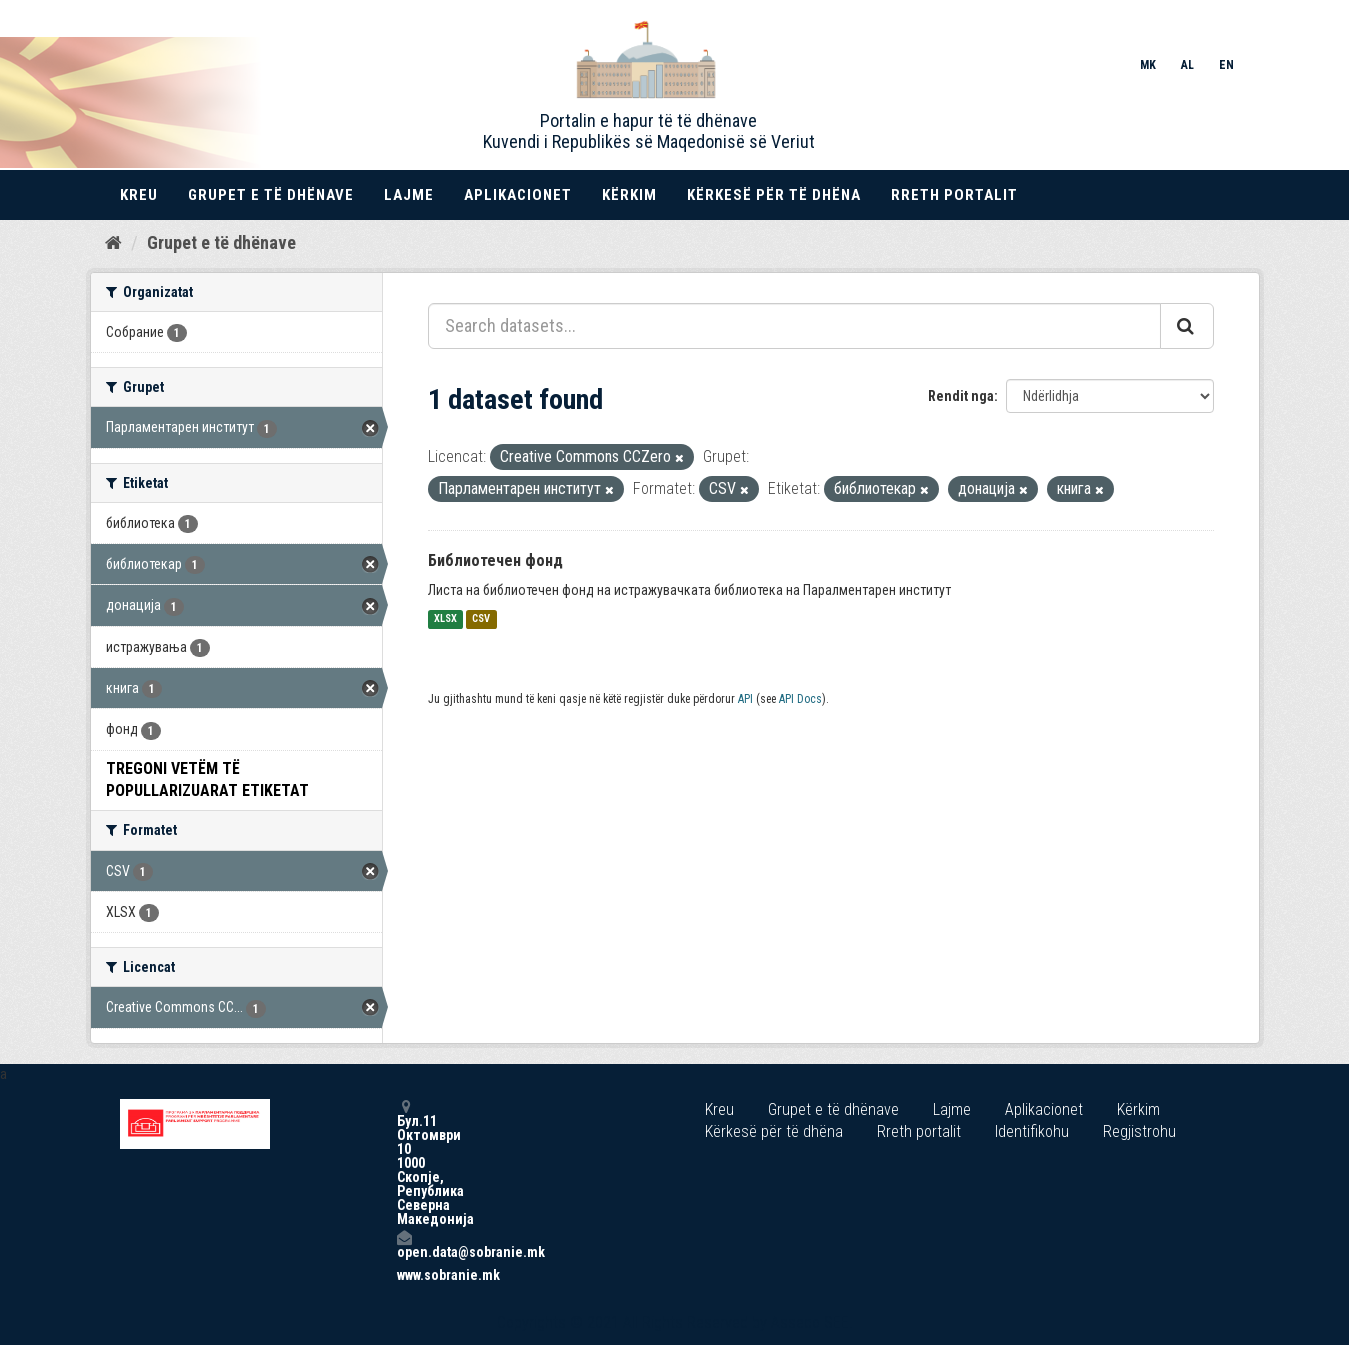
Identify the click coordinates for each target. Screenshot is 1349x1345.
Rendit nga (961, 396)
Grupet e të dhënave (271, 195)
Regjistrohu (1139, 1131)
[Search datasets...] (794, 326)
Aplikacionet (518, 195)
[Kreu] (113, 243)
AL (1187, 65)
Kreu (139, 195)
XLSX (445, 619)
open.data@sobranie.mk (404, 1244)
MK (1148, 65)
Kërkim (629, 195)
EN (1226, 65)
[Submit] (1187, 326)
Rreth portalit (954, 195)
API (745, 699)
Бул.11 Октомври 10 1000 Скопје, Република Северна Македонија (404, 1162)
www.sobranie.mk (404, 1275)
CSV (481, 619)
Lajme (409, 195)
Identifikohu (1032, 1131)
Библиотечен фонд (495, 560)
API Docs (800, 699)
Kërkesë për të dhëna (774, 195)
